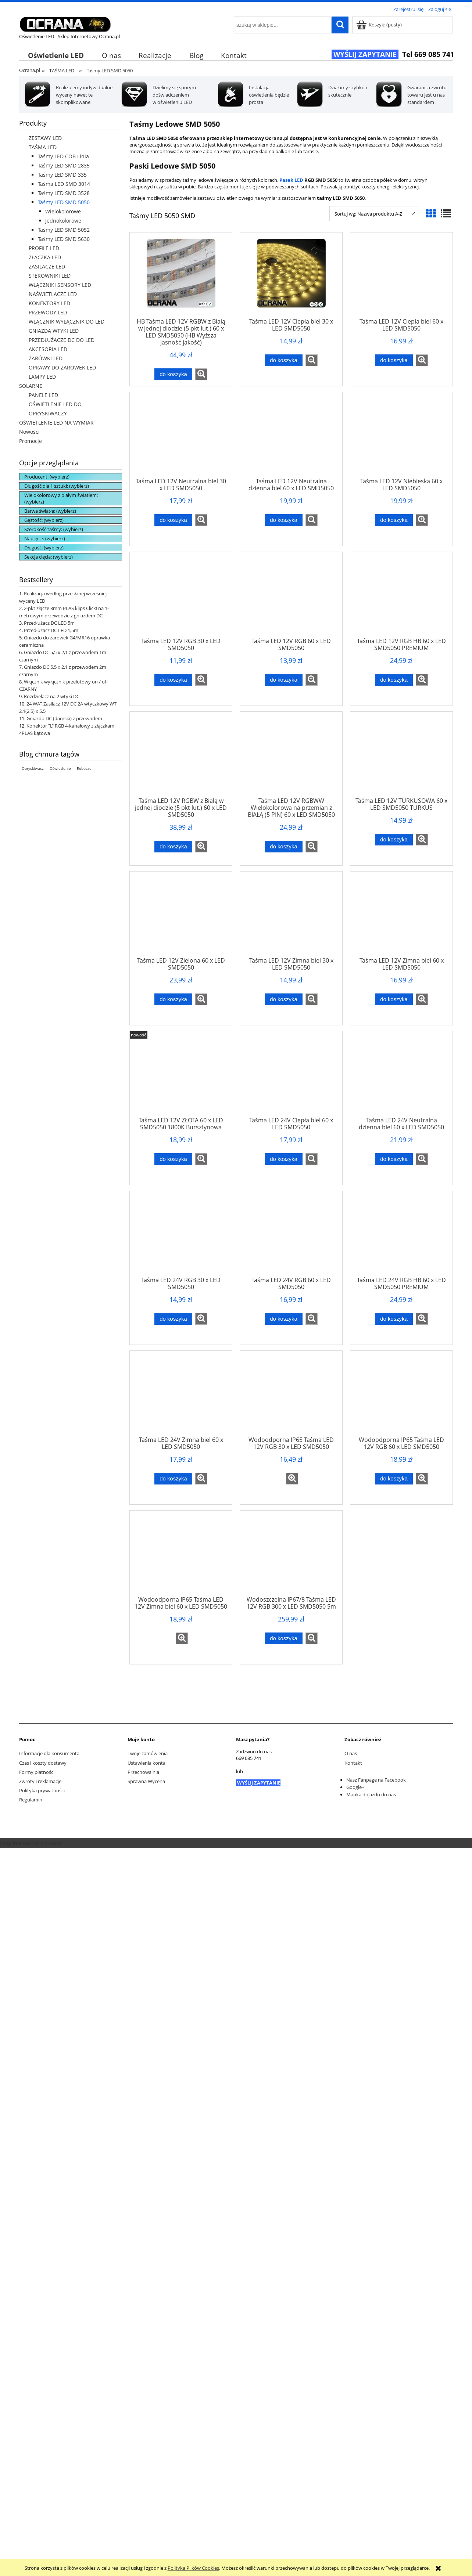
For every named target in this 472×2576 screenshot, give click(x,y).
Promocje (30, 440)
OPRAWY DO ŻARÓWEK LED (62, 367)
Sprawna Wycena (146, 1781)
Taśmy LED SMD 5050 (64, 202)
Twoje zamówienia (148, 1753)
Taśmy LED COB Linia (63, 156)
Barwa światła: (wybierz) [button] (50, 511)
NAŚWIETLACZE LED (53, 294)
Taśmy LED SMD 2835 (64, 165)
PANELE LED (43, 395)
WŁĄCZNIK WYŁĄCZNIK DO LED (66, 321)
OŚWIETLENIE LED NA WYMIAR (56, 422)
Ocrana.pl (29, 70)
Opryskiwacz (33, 768)
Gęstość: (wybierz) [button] (44, 520)
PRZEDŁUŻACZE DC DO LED (61, 339)
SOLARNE (30, 385)
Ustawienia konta (146, 1763)
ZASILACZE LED (47, 266)
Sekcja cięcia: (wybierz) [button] (48, 556)
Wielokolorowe (63, 211)
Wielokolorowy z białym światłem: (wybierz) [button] (61, 498)
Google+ (355, 1787)
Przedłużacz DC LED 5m (49, 623)
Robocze (84, 768)
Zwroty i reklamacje (40, 1781)
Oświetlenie (60, 768)
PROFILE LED (44, 248)
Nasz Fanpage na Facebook (376, 1779)
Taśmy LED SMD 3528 (64, 193)
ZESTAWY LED (45, 137)
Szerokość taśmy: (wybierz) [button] (53, 529)
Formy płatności (36, 1772)
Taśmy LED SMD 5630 (64, 238)
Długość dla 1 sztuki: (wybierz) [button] (56, 486)
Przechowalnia (143, 1772)
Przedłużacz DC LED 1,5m (51, 630)
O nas (350, 1753)
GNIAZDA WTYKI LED (54, 330)
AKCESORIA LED (48, 349)
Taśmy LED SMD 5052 (64, 229)
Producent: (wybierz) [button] (46, 476)
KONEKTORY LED (49, 303)
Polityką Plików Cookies (193, 2568)
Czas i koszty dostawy (43, 1763)
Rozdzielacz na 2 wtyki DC (51, 696)
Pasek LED (291, 180)
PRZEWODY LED (48, 312)
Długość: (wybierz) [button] (44, 547)
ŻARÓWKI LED (45, 358)
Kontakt (353, 1763)
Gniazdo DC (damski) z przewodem (64, 718)
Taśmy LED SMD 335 (62, 174)
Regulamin (30, 1799)
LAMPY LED (42, 376)
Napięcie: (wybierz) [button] (44, 538)
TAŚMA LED (43, 147)
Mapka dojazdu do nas (371, 1794)
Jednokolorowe (63, 220)
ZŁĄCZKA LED (45, 257)
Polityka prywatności (42, 1790)
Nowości (29, 431)
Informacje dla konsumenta (49, 1753)
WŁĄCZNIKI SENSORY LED (60, 284)
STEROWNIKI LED (50, 275)
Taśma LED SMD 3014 (64, 183)
